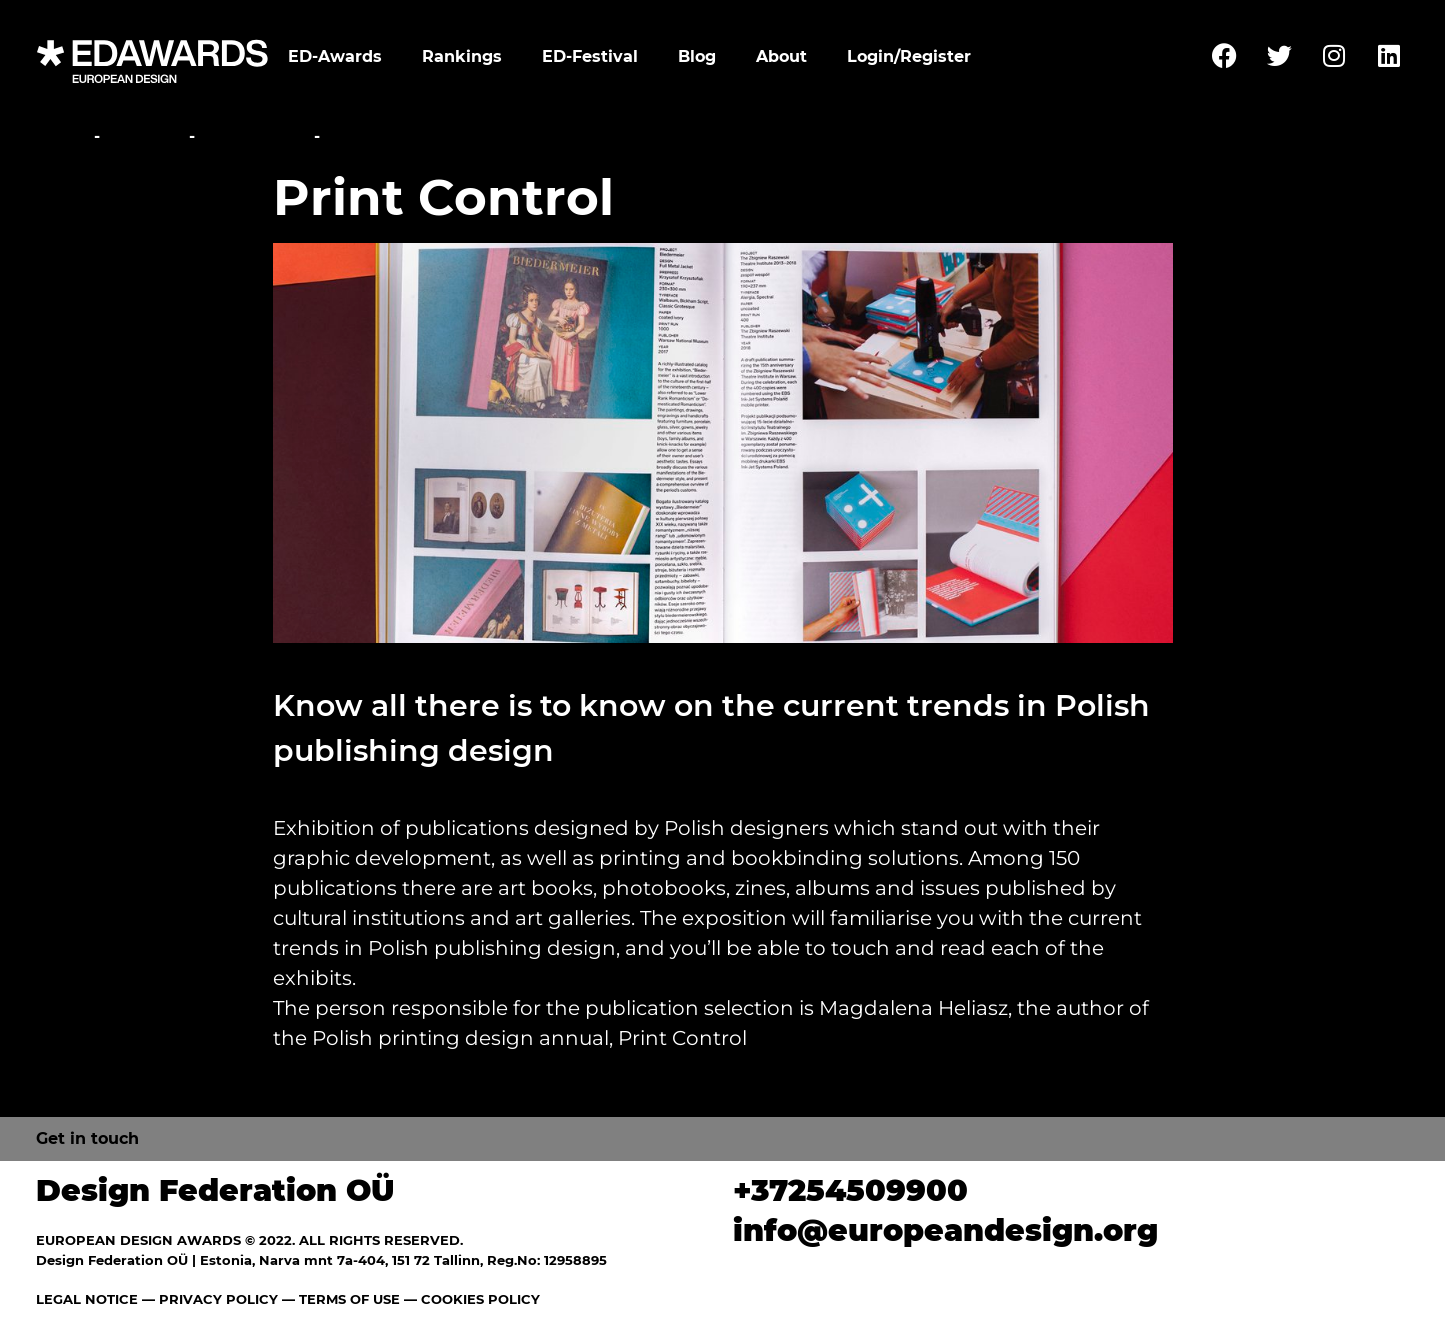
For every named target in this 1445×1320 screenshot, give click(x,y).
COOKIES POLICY (480, 1299)
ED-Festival (590, 56)
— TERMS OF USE (341, 1299)
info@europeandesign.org (945, 1230)
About (781, 56)
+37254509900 (850, 1190)
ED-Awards (335, 56)
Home (62, 136)
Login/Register (909, 56)
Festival (144, 136)
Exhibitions (254, 136)
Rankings (462, 56)
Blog (697, 56)
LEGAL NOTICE (87, 1299)
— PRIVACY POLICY (208, 1299)
